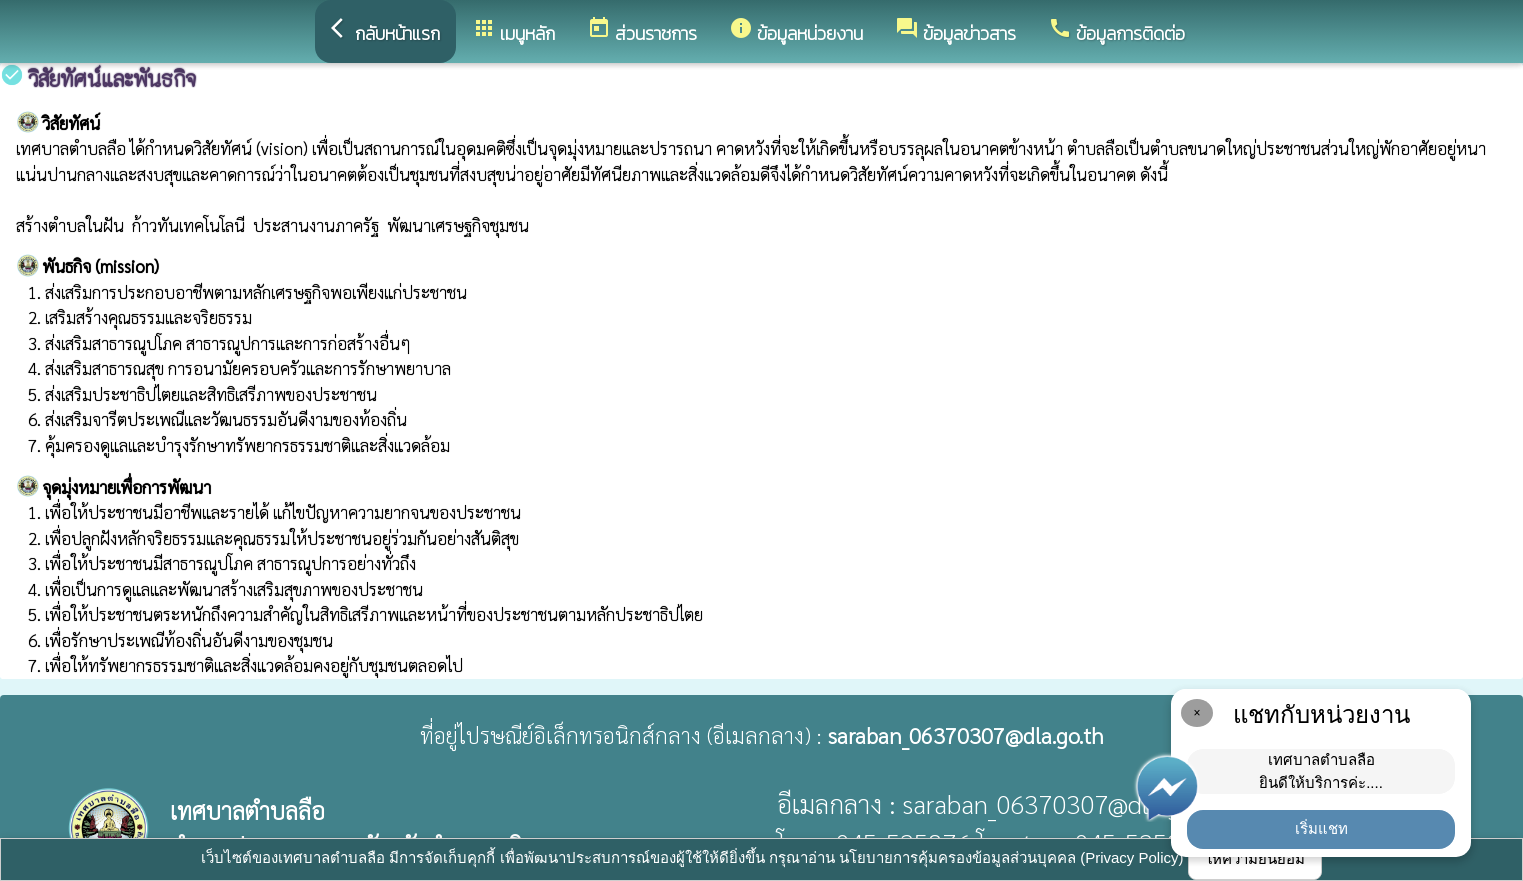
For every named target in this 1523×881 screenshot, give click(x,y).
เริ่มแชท (1321, 828)
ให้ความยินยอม (1255, 858)
